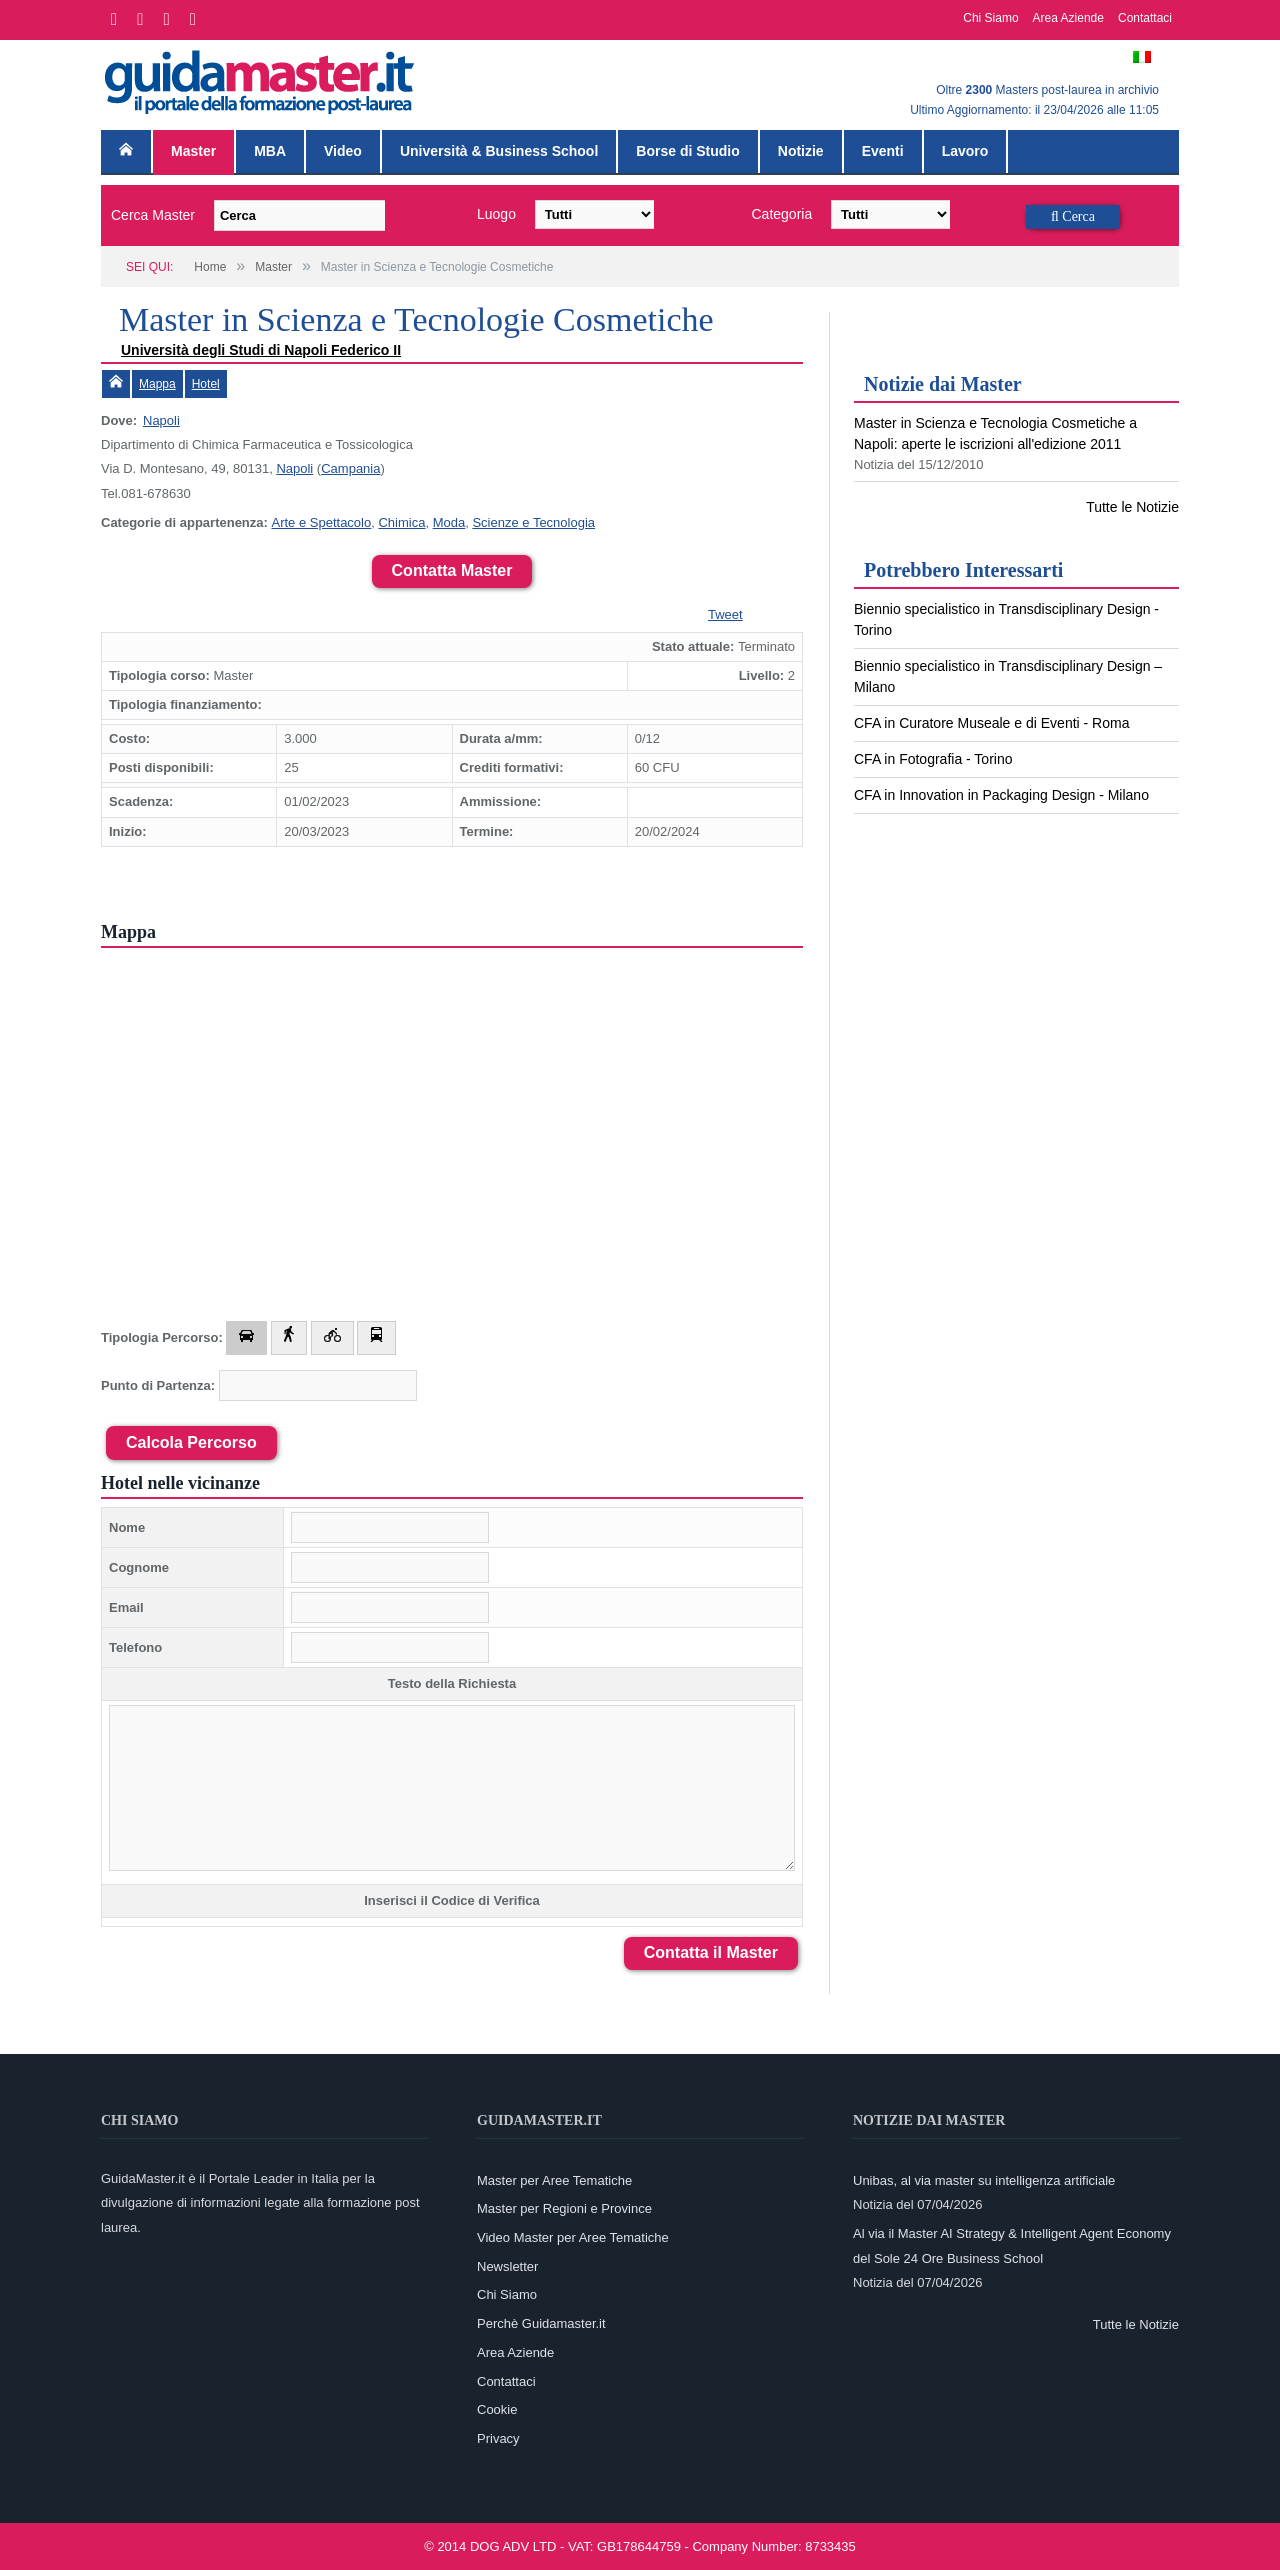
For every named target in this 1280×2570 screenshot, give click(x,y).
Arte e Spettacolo (321, 522)
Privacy (498, 2438)
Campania (350, 468)
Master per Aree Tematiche (554, 2180)
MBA (270, 151)
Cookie (497, 2409)
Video (343, 151)
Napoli (161, 420)
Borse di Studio (687, 151)
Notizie (801, 151)
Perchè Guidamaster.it (541, 2323)
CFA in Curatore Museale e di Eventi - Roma (991, 723)
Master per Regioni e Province (564, 2208)
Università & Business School (499, 151)
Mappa (157, 384)
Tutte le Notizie (1132, 507)
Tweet (725, 614)
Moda (449, 522)
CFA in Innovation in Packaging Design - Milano (1001, 795)
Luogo (496, 214)
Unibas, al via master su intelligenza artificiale (984, 2180)
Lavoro (965, 151)
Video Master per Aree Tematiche (573, 2237)
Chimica (401, 522)
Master (193, 151)
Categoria (782, 214)
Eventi (883, 151)
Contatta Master (452, 570)
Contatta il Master (711, 1952)
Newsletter (507, 2266)
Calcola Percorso (191, 1442)
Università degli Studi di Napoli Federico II (261, 350)
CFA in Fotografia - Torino (933, 759)
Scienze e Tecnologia (533, 522)
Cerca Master (153, 215)
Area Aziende (1068, 18)
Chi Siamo (990, 18)
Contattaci (1145, 18)
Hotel (206, 384)
